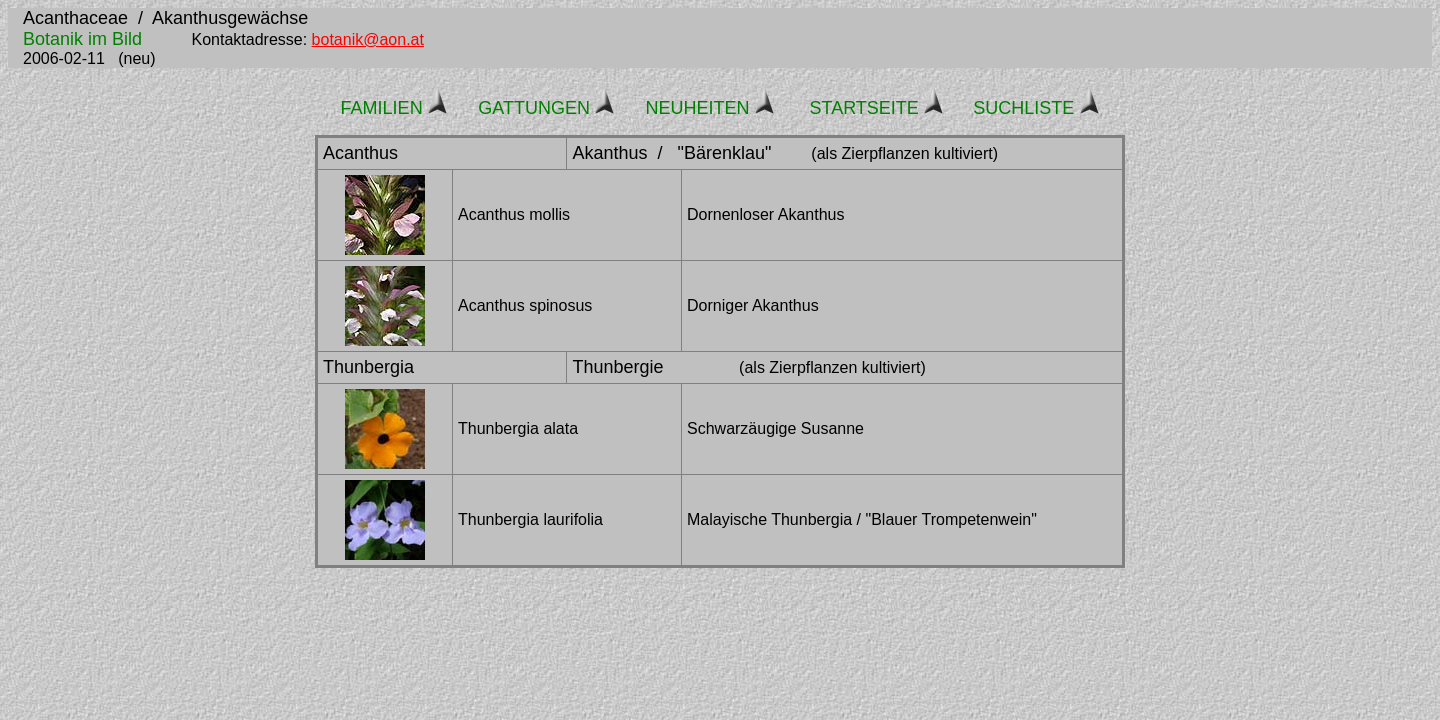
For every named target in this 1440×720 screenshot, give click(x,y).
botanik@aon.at (368, 39)
